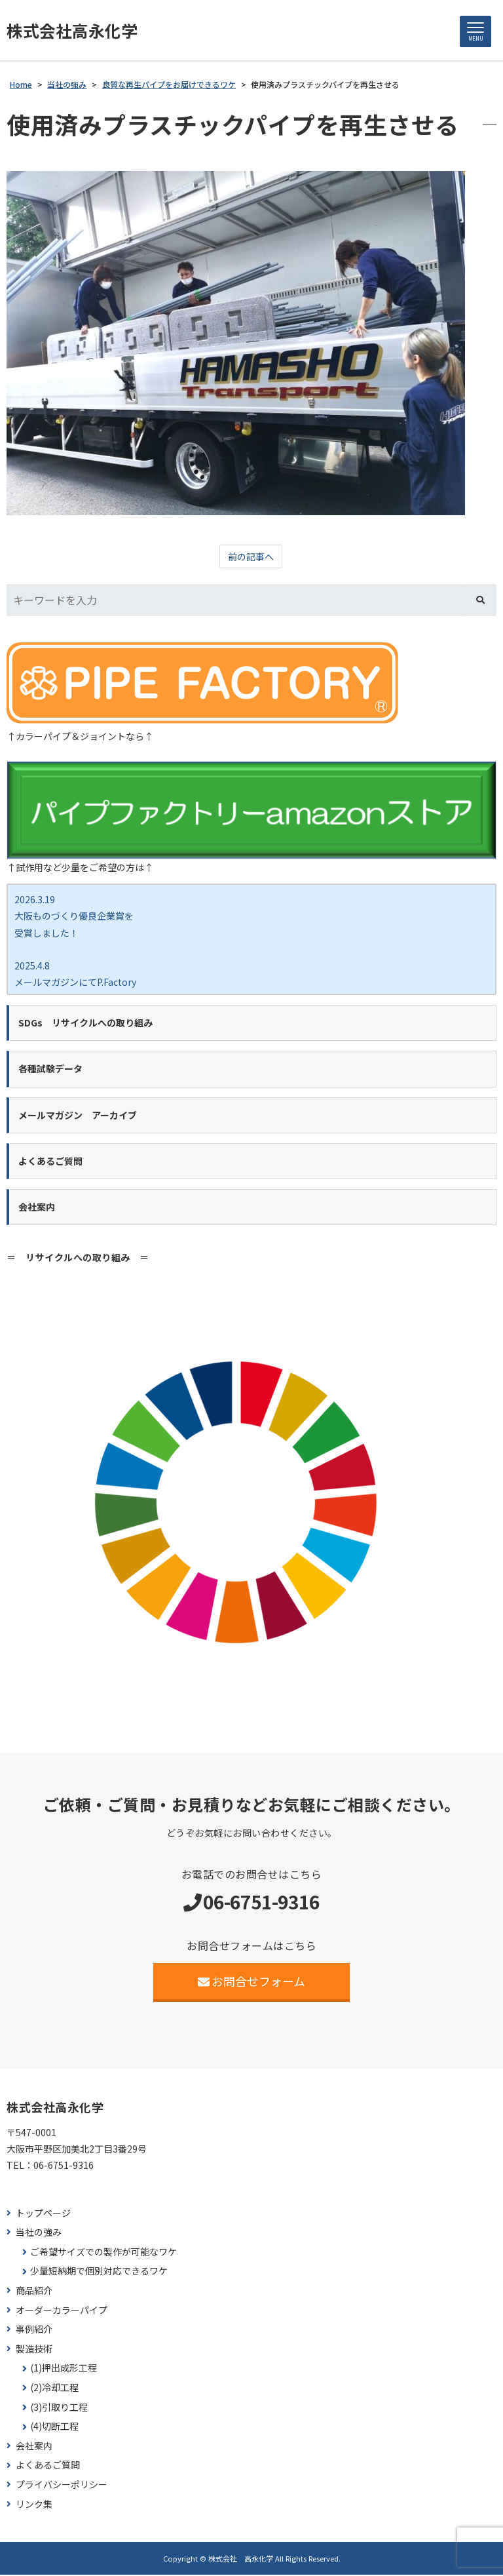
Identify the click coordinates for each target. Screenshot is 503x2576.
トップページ (43, 2214)
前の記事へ (251, 557)
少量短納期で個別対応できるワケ (99, 2272)
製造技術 (34, 2350)
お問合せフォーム (252, 1982)
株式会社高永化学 (75, 31)
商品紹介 (34, 2292)
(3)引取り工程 (59, 2408)
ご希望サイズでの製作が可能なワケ (103, 2253)
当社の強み (39, 2233)
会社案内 (34, 2447)
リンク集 (34, 2505)
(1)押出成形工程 (63, 2369)
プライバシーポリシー (61, 2486)
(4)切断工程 (54, 2427)
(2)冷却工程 (54, 2389)
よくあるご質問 (48, 2466)
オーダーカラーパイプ (61, 2311)
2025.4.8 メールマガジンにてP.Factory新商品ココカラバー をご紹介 (75, 983)
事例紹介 (34, 2330)
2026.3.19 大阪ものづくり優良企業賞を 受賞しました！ (74, 917)
